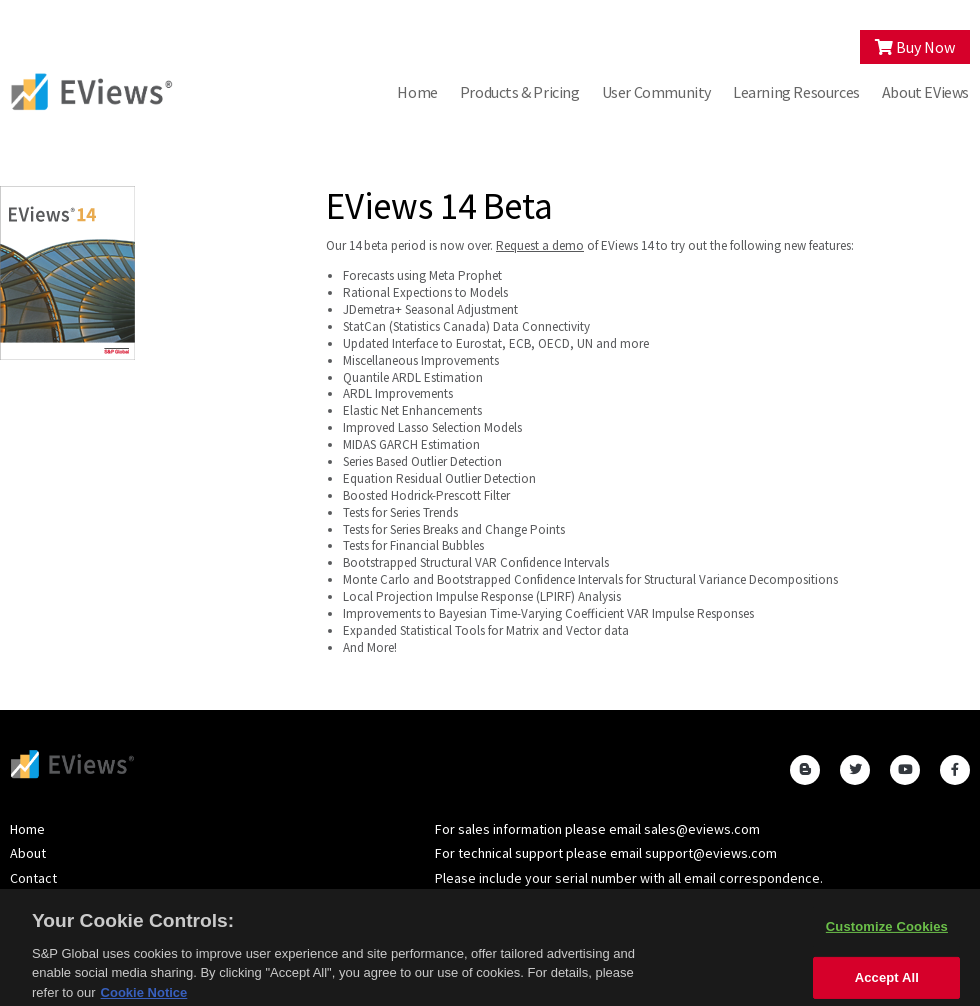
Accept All (887, 982)
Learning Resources (796, 92)
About (28, 853)
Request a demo (540, 245)
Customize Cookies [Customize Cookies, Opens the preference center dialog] (887, 932)
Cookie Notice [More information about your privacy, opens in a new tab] (144, 997)
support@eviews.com (711, 853)
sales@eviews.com (702, 829)
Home (417, 92)
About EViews (925, 92)
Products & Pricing (520, 92)
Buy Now (915, 47)
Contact (33, 878)
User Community (656, 92)
